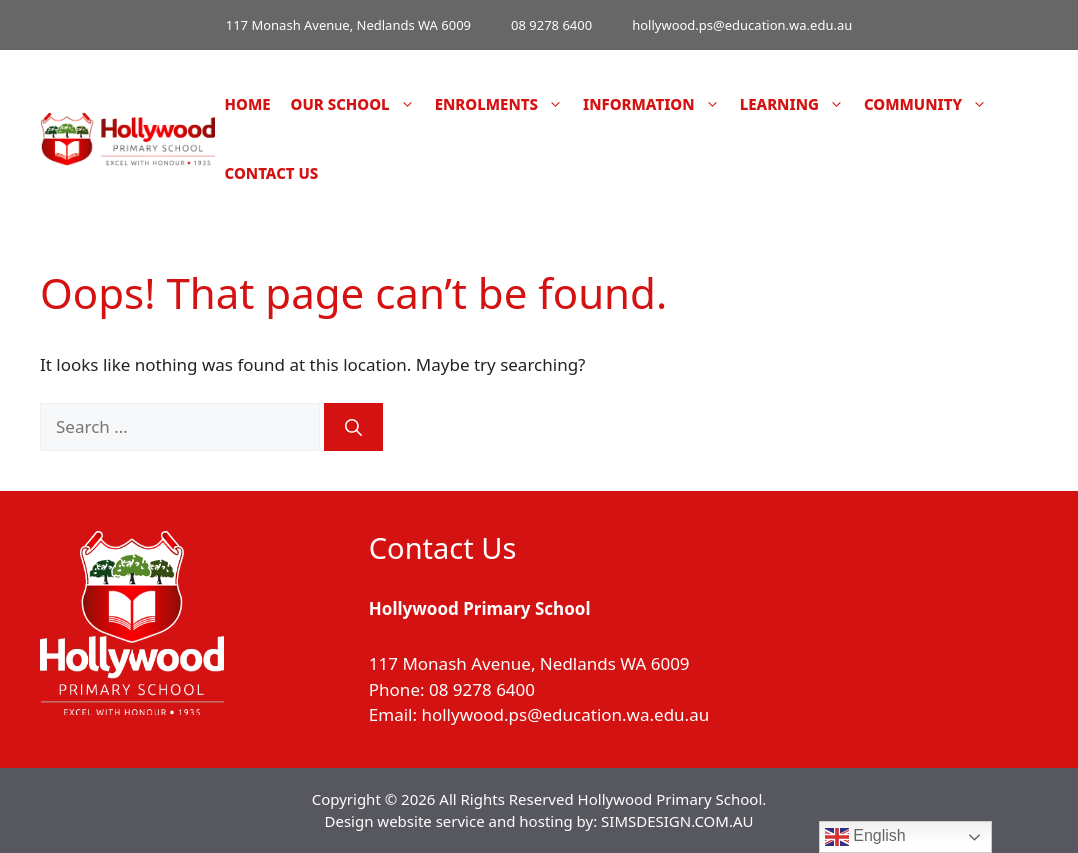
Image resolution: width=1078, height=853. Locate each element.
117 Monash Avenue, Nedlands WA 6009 (348, 25)
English (865, 837)
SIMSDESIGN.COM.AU (677, 821)
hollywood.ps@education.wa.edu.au (742, 25)
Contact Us (272, 173)
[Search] (353, 427)
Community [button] (930, 104)
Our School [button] (358, 104)
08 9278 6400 (551, 25)
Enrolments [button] (504, 104)
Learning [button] (797, 104)
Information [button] (656, 104)
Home (248, 104)
